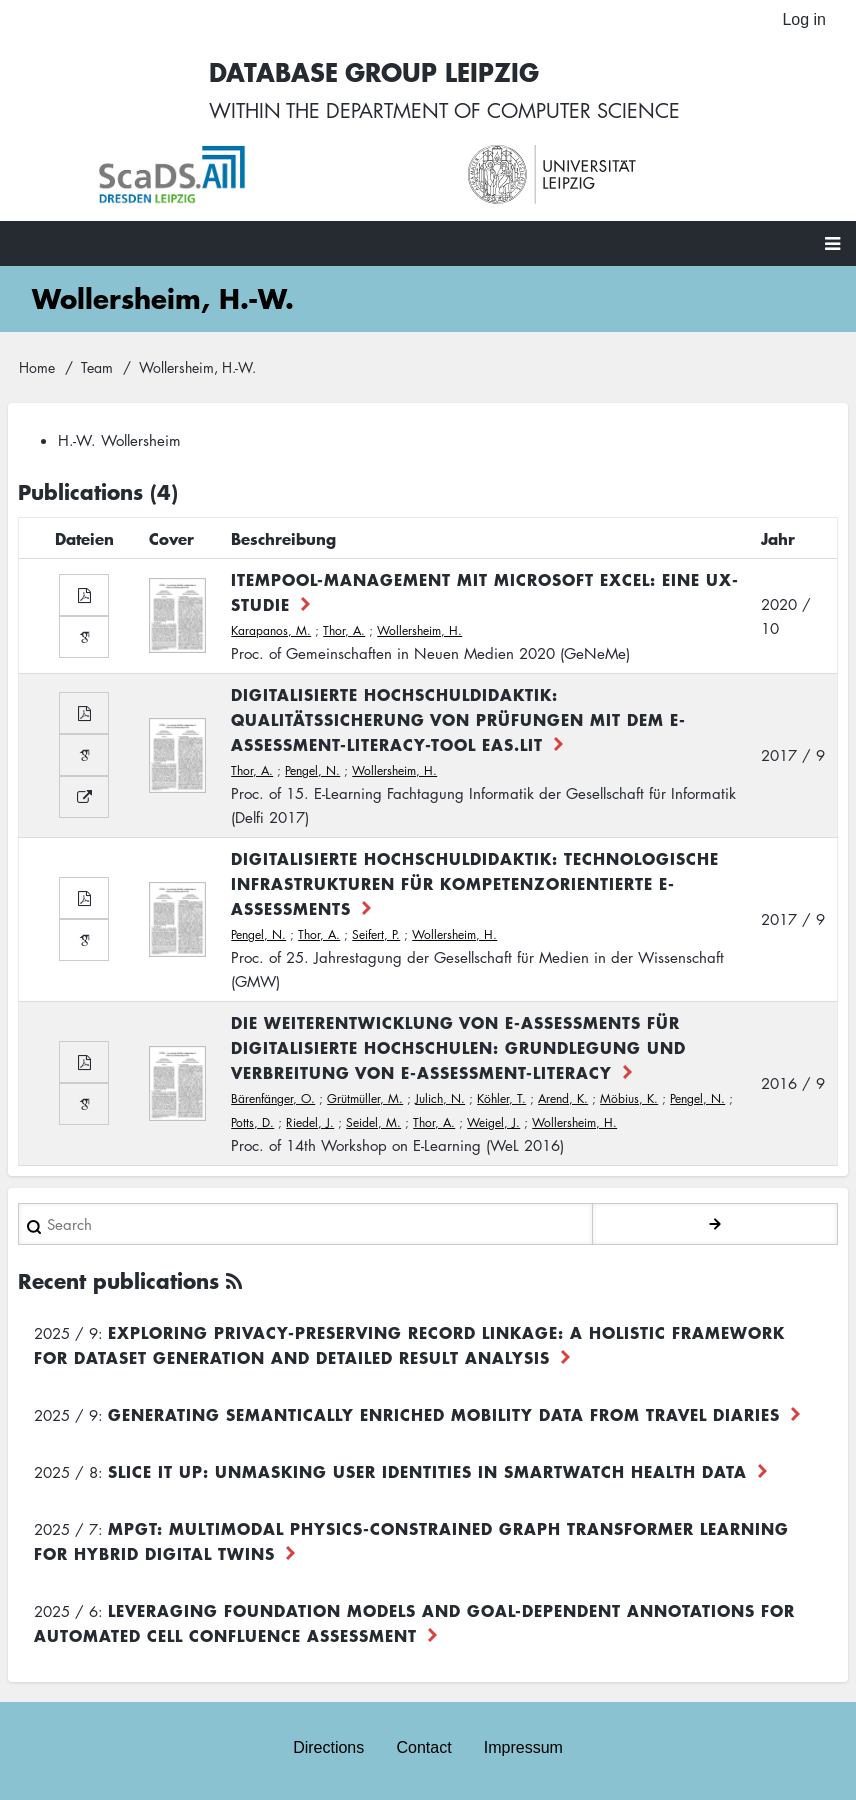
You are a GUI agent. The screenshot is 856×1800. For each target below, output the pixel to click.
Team (97, 367)
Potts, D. (252, 1122)
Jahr (778, 538)
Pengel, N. (312, 770)
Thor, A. (344, 630)
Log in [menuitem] (804, 19)
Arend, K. (563, 1098)
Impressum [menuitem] (523, 1747)
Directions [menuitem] (328, 1747)
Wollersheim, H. (419, 630)
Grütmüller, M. (365, 1098)
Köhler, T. (501, 1098)
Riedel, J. (310, 1122)
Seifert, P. (376, 934)
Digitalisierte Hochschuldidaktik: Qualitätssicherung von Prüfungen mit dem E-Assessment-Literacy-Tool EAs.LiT (458, 719)
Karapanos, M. (271, 630)
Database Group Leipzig (374, 71)
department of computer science (503, 110)
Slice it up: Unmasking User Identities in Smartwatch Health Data (427, 1471)
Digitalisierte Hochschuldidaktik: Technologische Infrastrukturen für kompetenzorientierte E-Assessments (475, 883)
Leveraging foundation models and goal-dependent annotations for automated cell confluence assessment (414, 1622)
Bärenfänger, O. (273, 1098)
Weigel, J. (493, 1122)
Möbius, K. (629, 1098)
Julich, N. (440, 1098)
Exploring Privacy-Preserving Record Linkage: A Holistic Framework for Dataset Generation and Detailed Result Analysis (409, 1344)
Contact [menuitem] (423, 1747)
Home (37, 367)
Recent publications (118, 1280)
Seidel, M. (373, 1122)
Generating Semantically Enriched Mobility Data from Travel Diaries (444, 1414)
